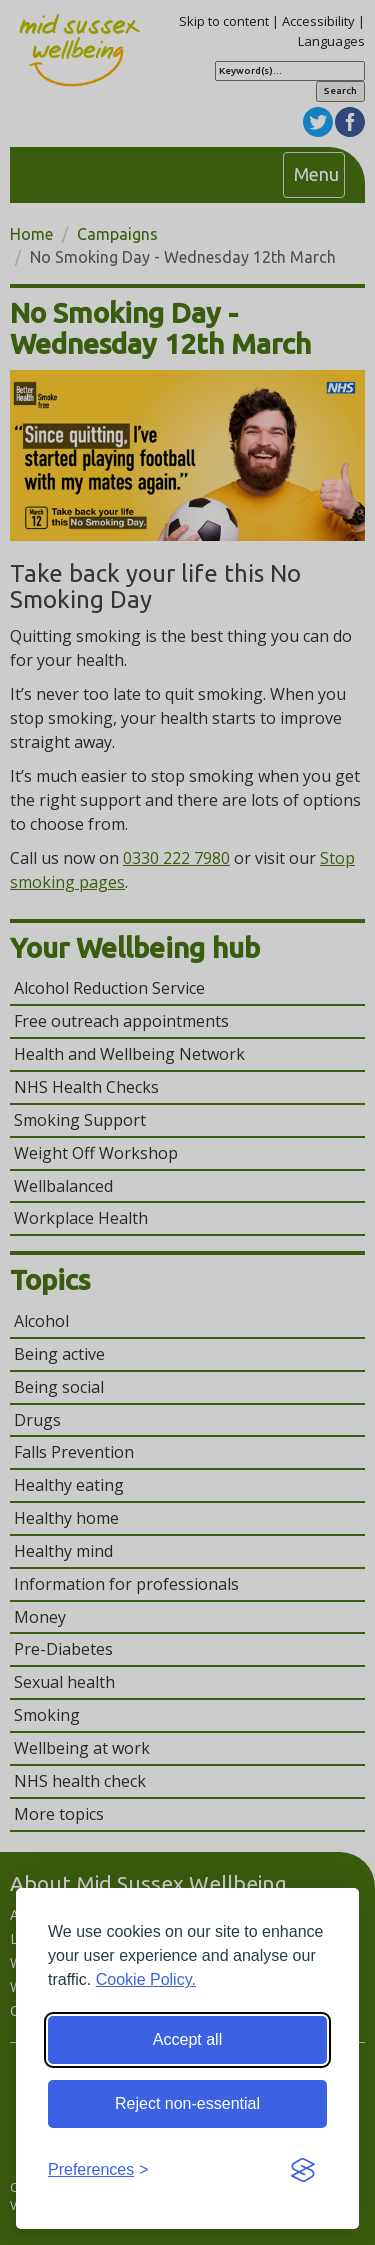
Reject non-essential (187, 2103)
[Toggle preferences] (98, 2170)
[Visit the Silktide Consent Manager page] (303, 2171)
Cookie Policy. (146, 1979)
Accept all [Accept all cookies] (187, 2039)
